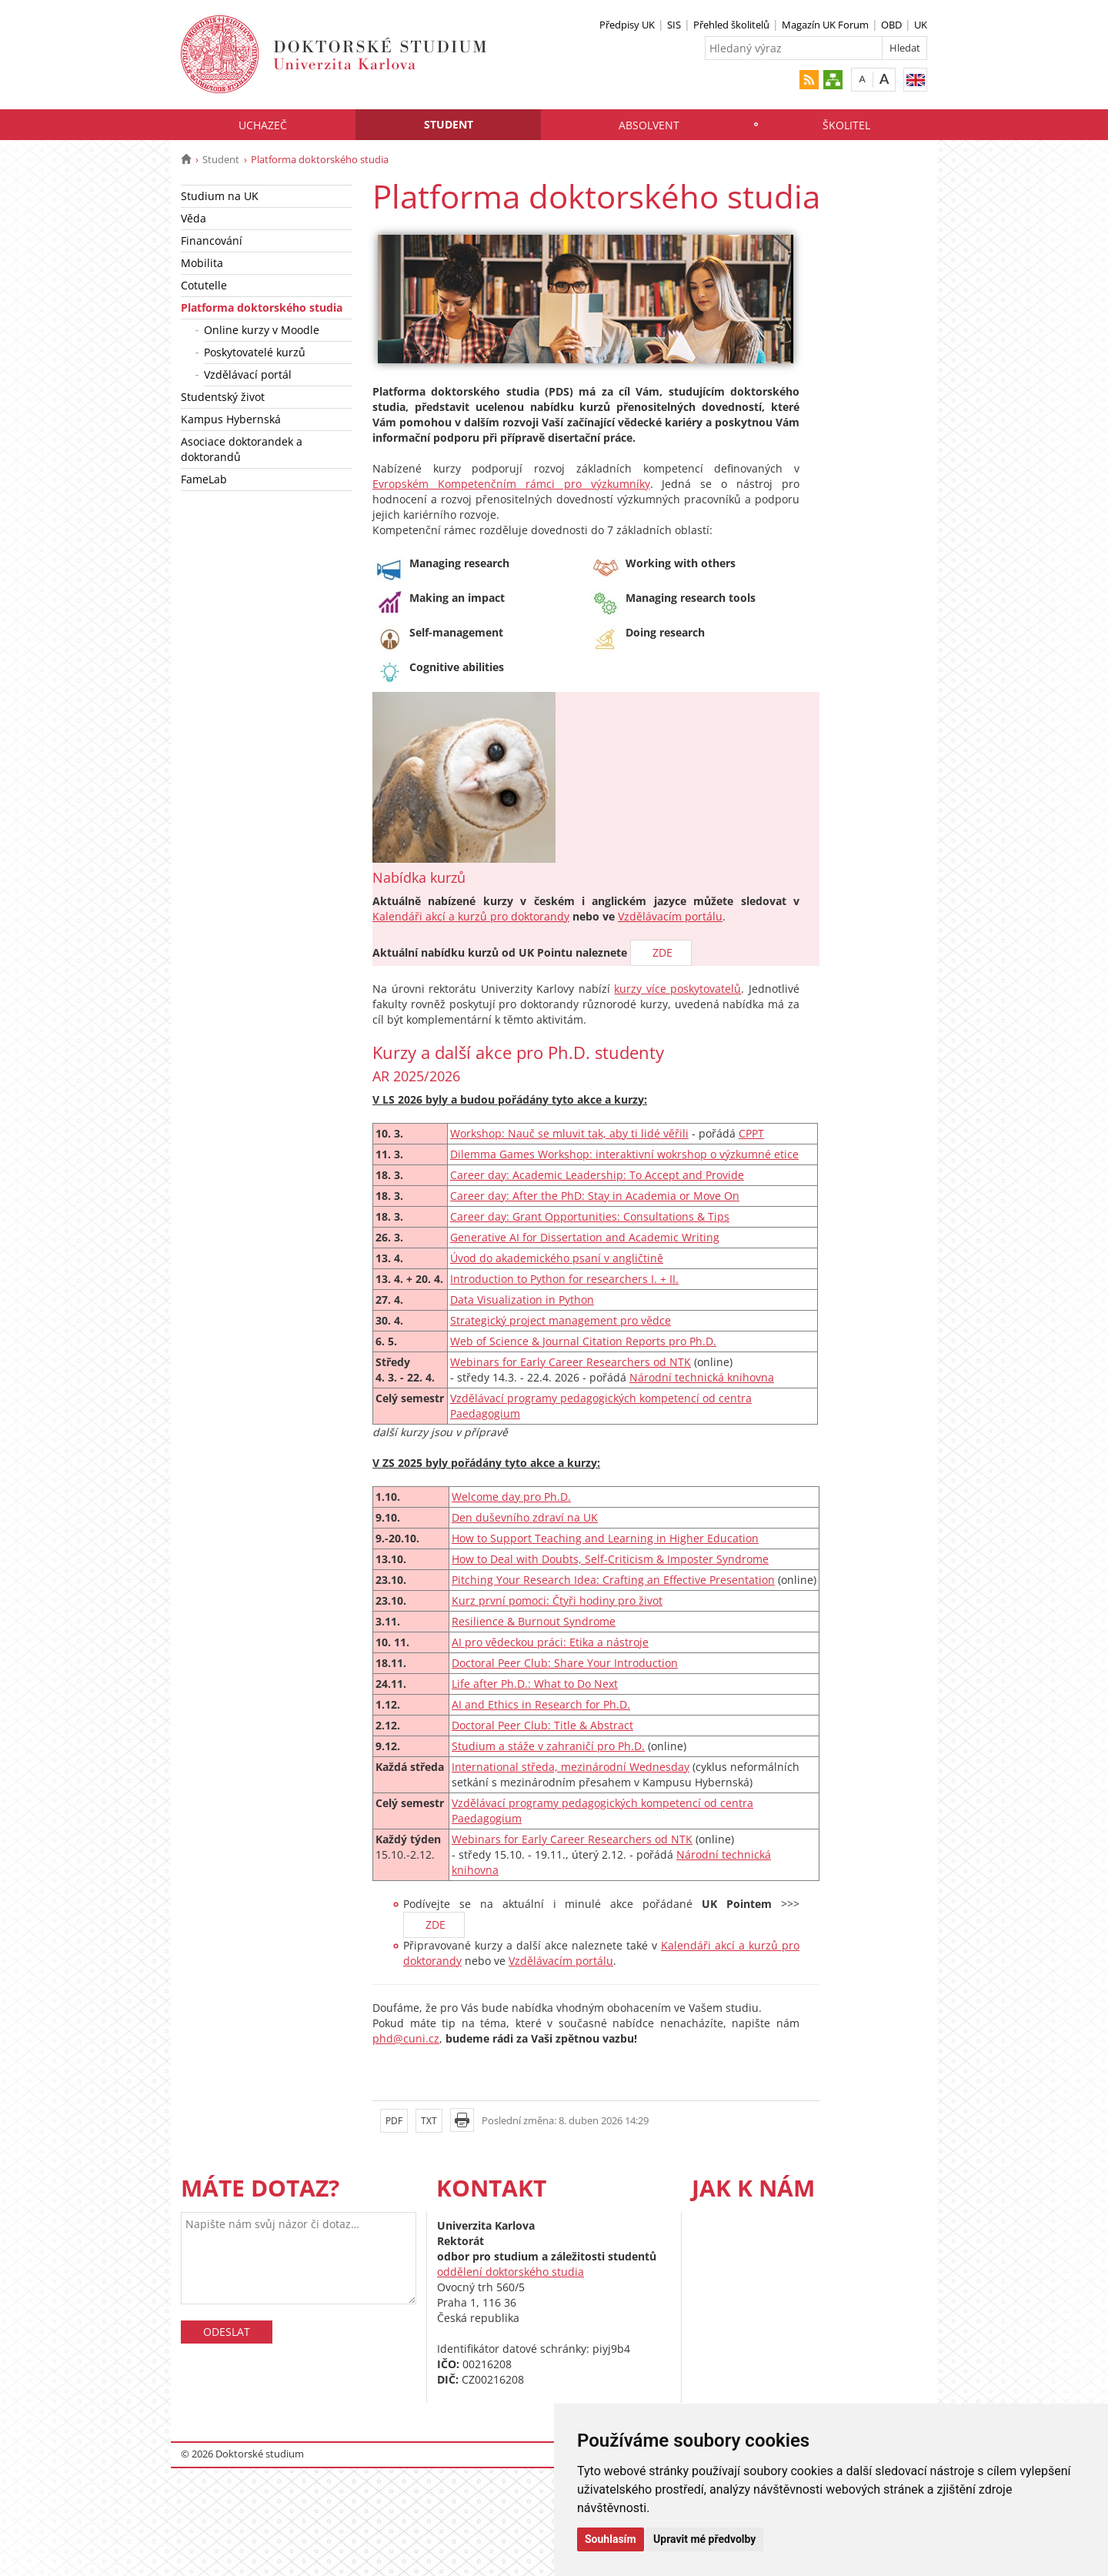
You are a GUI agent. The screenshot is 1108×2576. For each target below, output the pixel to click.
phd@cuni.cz (405, 2038)
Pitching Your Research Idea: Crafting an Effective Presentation (613, 1579)
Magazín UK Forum (825, 25)
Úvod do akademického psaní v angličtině (556, 1258)
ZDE (660, 952)
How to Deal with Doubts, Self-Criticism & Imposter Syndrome (610, 1559)
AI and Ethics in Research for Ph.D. (541, 1704)
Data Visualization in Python (522, 1299)
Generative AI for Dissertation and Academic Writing (584, 1237)
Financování (211, 240)
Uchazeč (263, 125)
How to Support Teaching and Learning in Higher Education (605, 1538)
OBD (891, 25)
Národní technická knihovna (701, 1377)
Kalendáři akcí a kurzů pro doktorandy (470, 916)
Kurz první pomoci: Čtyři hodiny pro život (557, 1600)
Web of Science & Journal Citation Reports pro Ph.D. (583, 1341)
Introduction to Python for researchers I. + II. (564, 1278)
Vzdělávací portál (248, 374)
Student (448, 124)
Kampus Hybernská (231, 419)
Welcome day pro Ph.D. (511, 1496)
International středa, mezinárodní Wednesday (570, 1766)
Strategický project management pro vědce (560, 1320)
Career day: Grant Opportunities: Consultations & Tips (589, 1216)
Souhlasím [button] (610, 2539)
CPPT (751, 1133)
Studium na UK (220, 196)
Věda (193, 218)
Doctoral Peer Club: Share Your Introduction (565, 1663)
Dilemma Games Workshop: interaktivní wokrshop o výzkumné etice (624, 1154)
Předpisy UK (627, 25)
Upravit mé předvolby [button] (704, 2539)
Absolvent (649, 125)
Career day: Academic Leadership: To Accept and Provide (597, 1175)
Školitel (846, 125)
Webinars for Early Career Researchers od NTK (570, 1362)
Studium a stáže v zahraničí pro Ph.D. (548, 1746)
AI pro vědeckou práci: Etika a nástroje (550, 1642)
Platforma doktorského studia (261, 307)
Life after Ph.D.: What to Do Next (535, 1683)
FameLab (204, 479)
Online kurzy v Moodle (261, 329)
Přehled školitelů (731, 25)
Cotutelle (204, 285)
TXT (429, 2120)
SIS (674, 25)
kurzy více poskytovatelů (677, 988)
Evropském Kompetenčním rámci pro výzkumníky (511, 483)
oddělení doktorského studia (510, 2271)
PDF (393, 2120)
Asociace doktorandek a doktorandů (241, 449)
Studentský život (223, 396)
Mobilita (202, 263)
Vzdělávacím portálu (670, 916)
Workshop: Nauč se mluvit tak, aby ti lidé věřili (569, 1133)
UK (920, 25)
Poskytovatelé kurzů (254, 352)
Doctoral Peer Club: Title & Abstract (542, 1725)
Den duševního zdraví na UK (525, 1517)
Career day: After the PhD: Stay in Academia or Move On (594, 1195)
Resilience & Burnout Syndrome (534, 1621)
